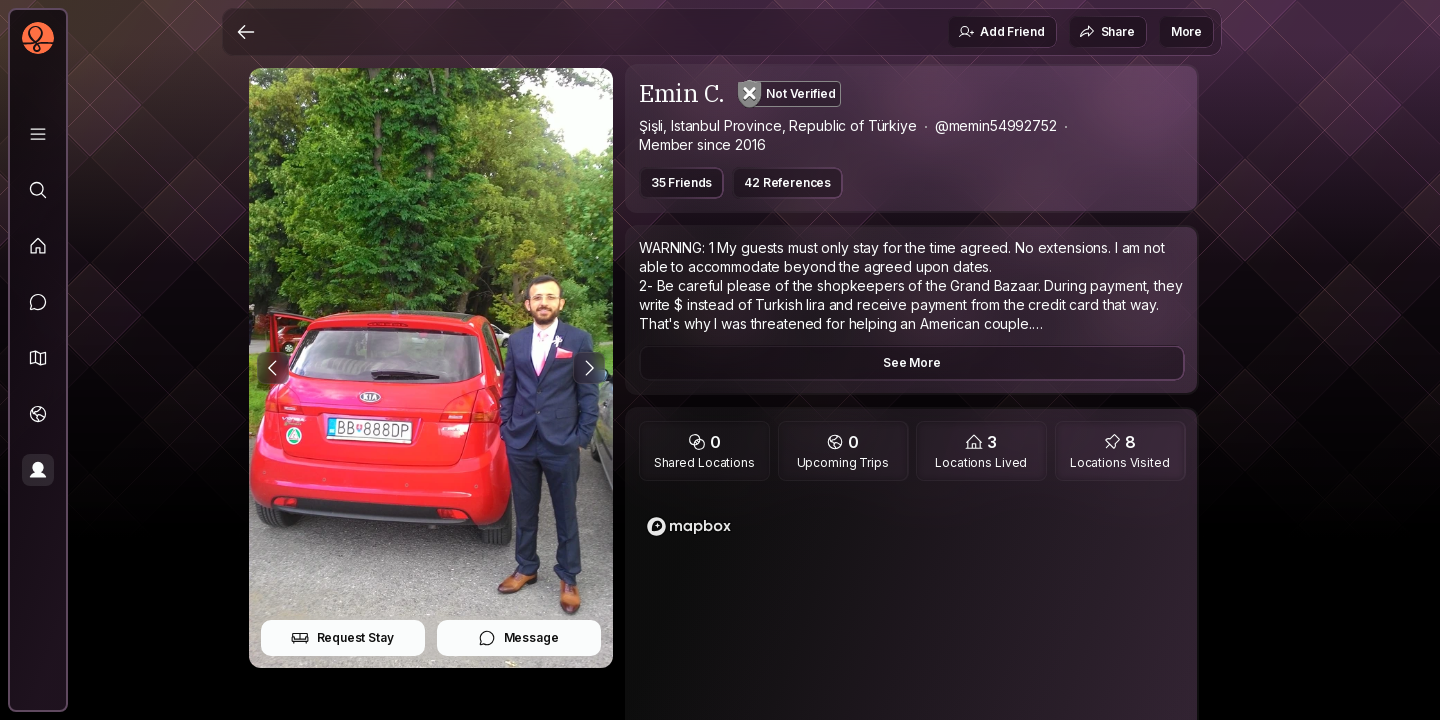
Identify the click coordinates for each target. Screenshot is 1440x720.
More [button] (1186, 31)
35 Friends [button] (681, 182)
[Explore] (38, 190)
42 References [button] (787, 182)
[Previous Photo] (273, 368)
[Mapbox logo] (689, 526)
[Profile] (38, 470)
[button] (38, 358)
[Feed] (38, 246)
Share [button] (1107, 32)
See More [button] (912, 362)
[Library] (38, 134)
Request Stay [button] (342, 638)
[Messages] (38, 302)
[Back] (246, 32)
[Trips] (38, 414)
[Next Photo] (589, 368)
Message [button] (518, 638)
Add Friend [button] (1001, 32)
